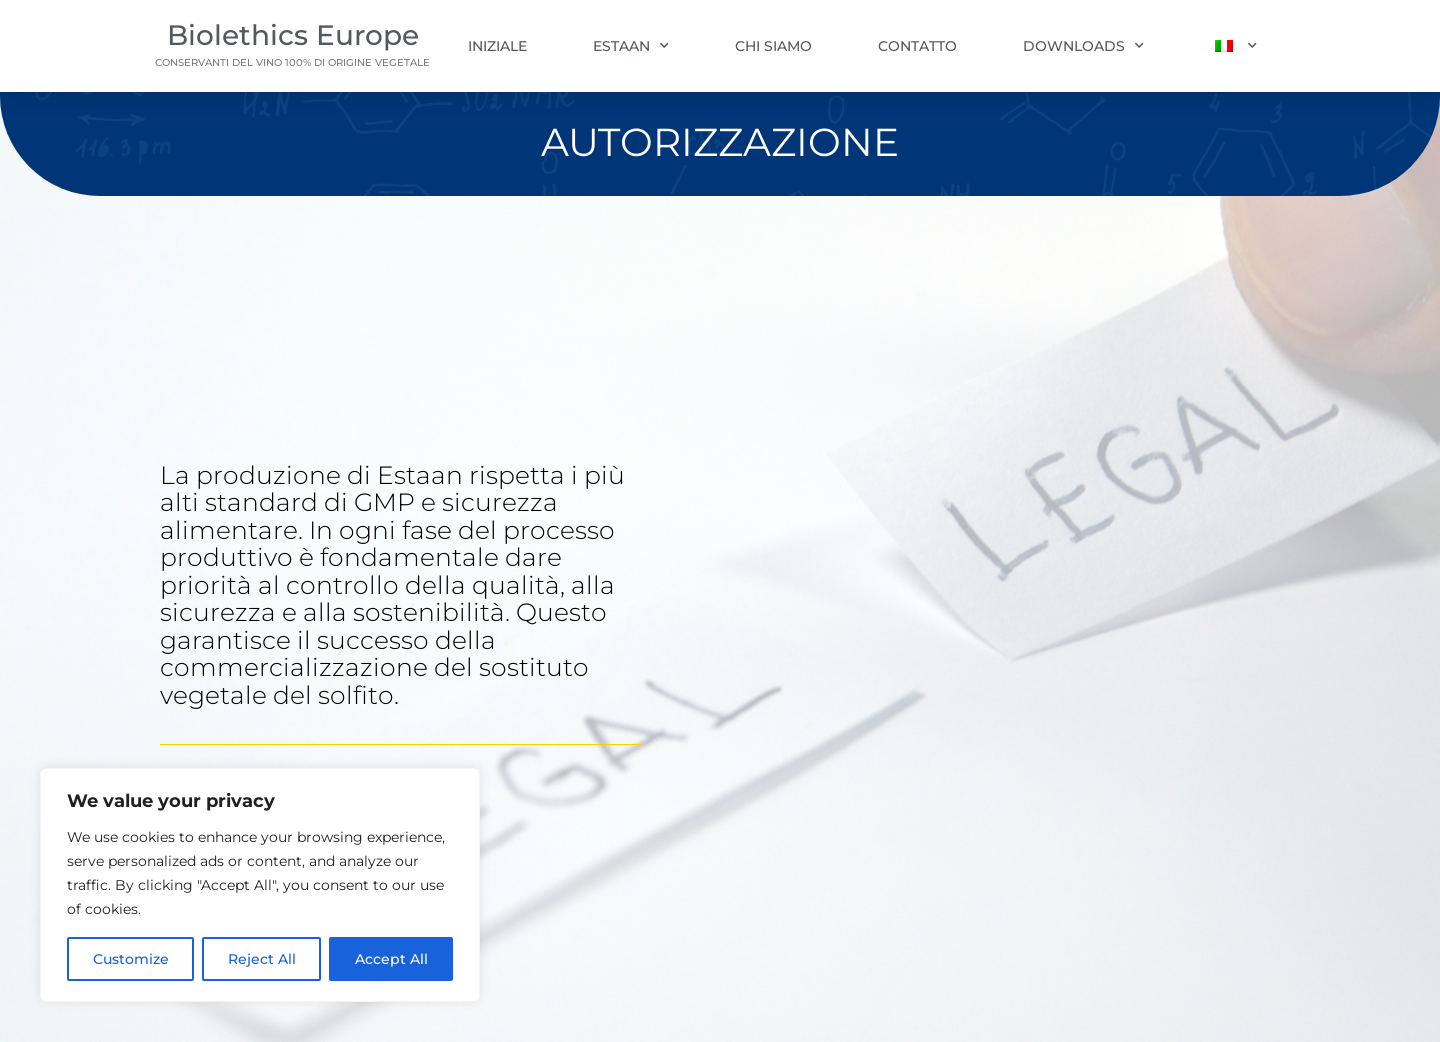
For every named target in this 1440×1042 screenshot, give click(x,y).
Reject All (262, 959)
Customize (131, 959)
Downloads (1083, 46)
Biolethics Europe (293, 35)
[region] (260, 885)
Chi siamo (773, 46)
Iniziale (497, 46)
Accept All (391, 959)
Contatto (917, 46)
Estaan (631, 46)
